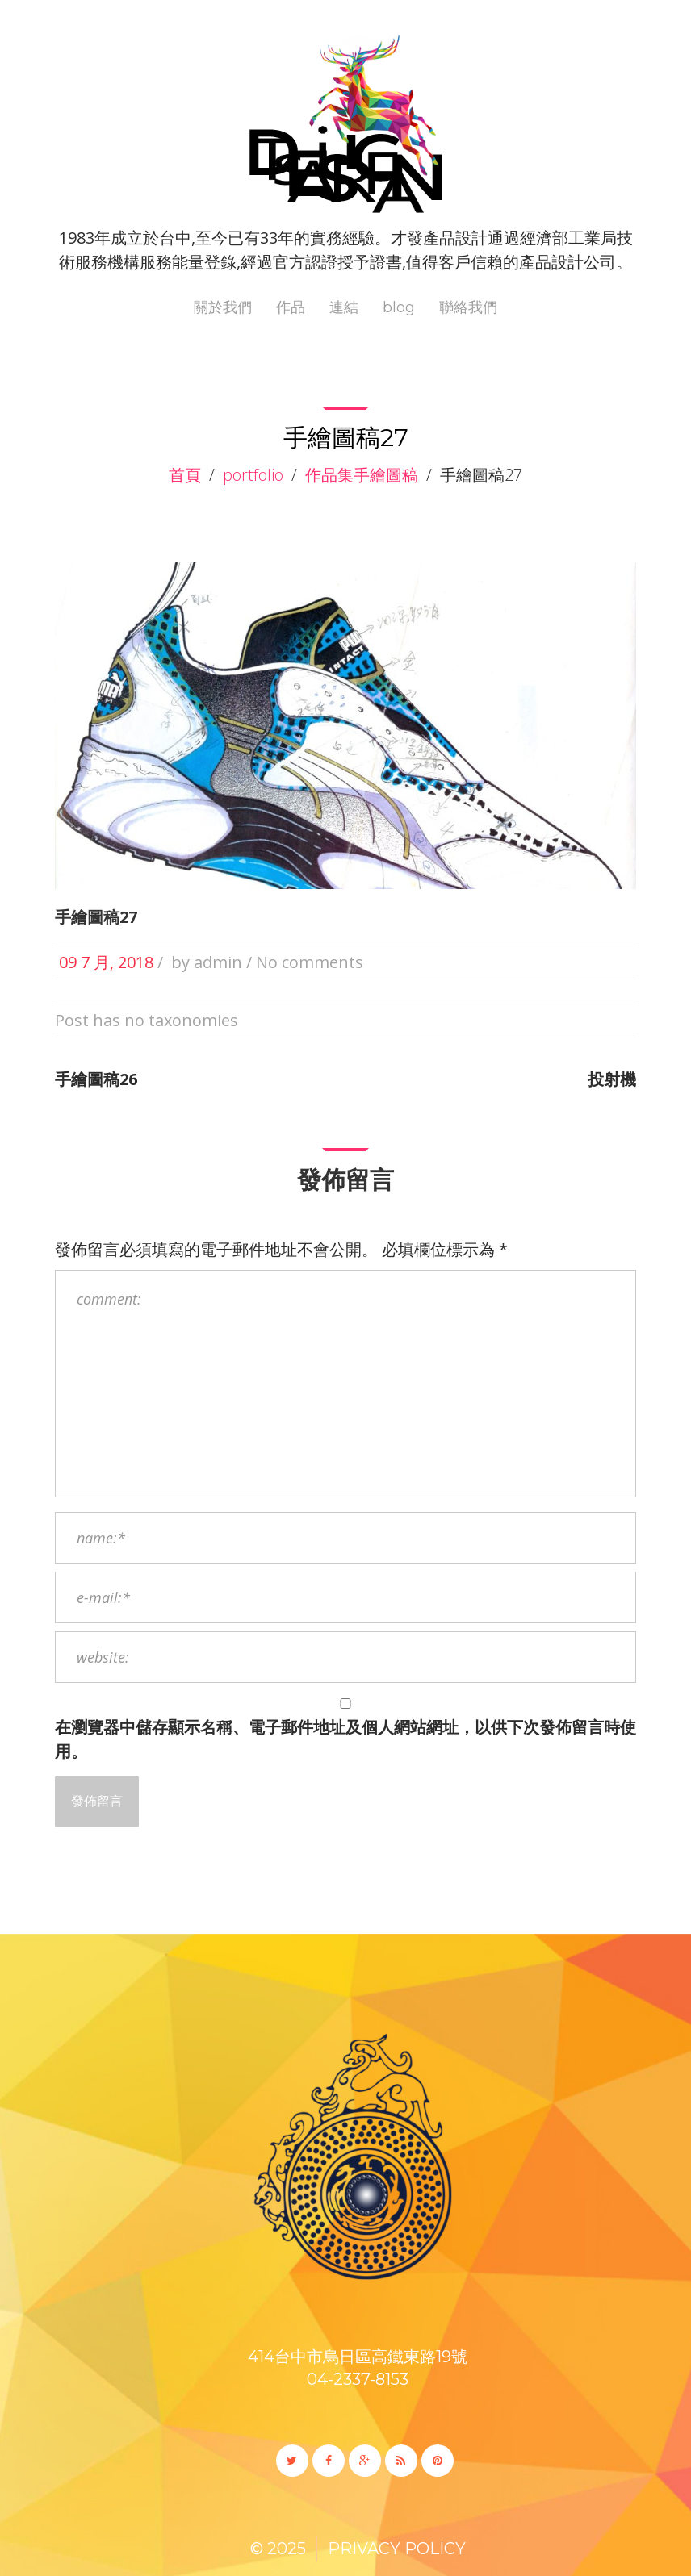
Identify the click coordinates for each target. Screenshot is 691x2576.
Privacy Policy (397, 2548)
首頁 (185, 475)
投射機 (612, 1079)
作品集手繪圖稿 (361, 475)
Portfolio (253, 475)
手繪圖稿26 (96, 1079)
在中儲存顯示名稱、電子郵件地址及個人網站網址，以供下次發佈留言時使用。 (345, 1739)
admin (218, 962)
